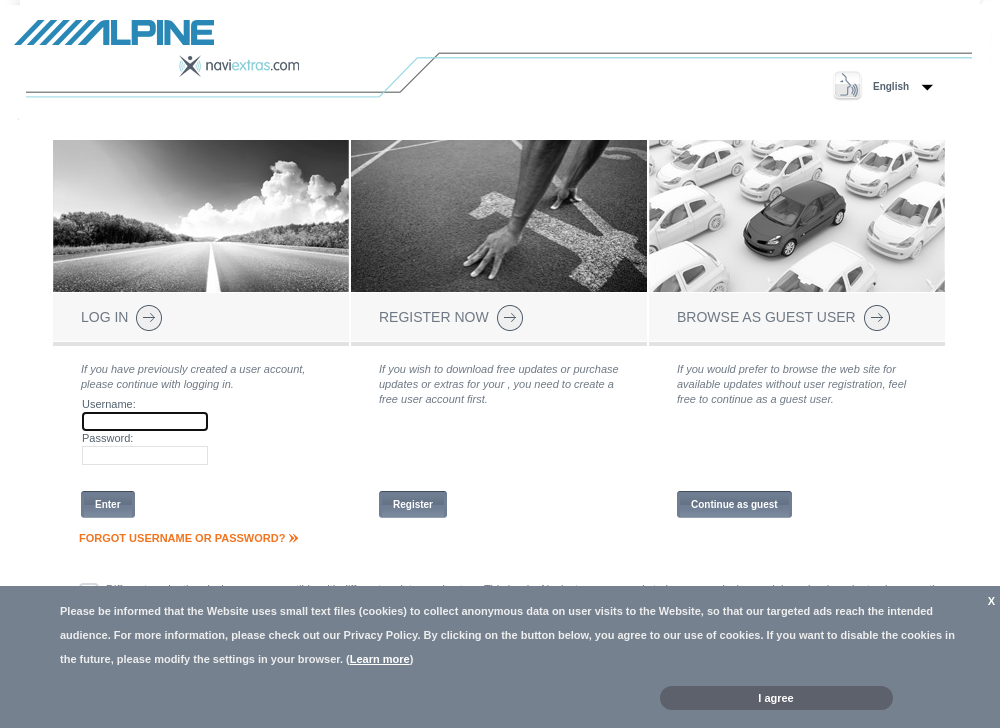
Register (413, 504)
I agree (775, 698)
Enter (108, 504)
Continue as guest (734, 504)
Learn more (380, 659)
